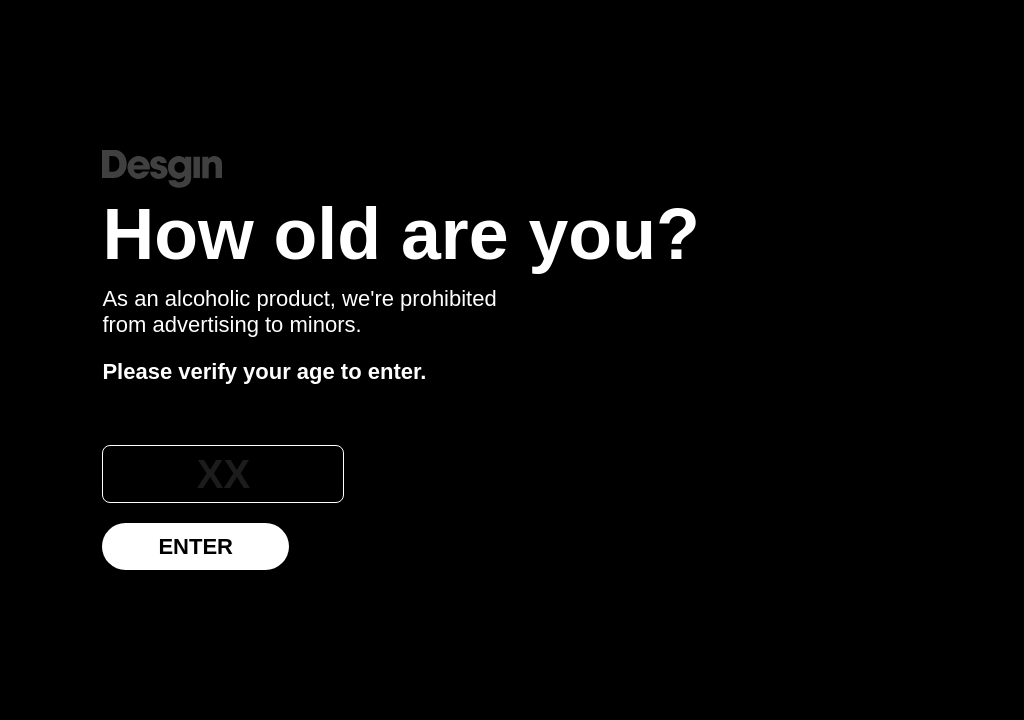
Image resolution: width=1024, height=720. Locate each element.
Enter (195, 546)
